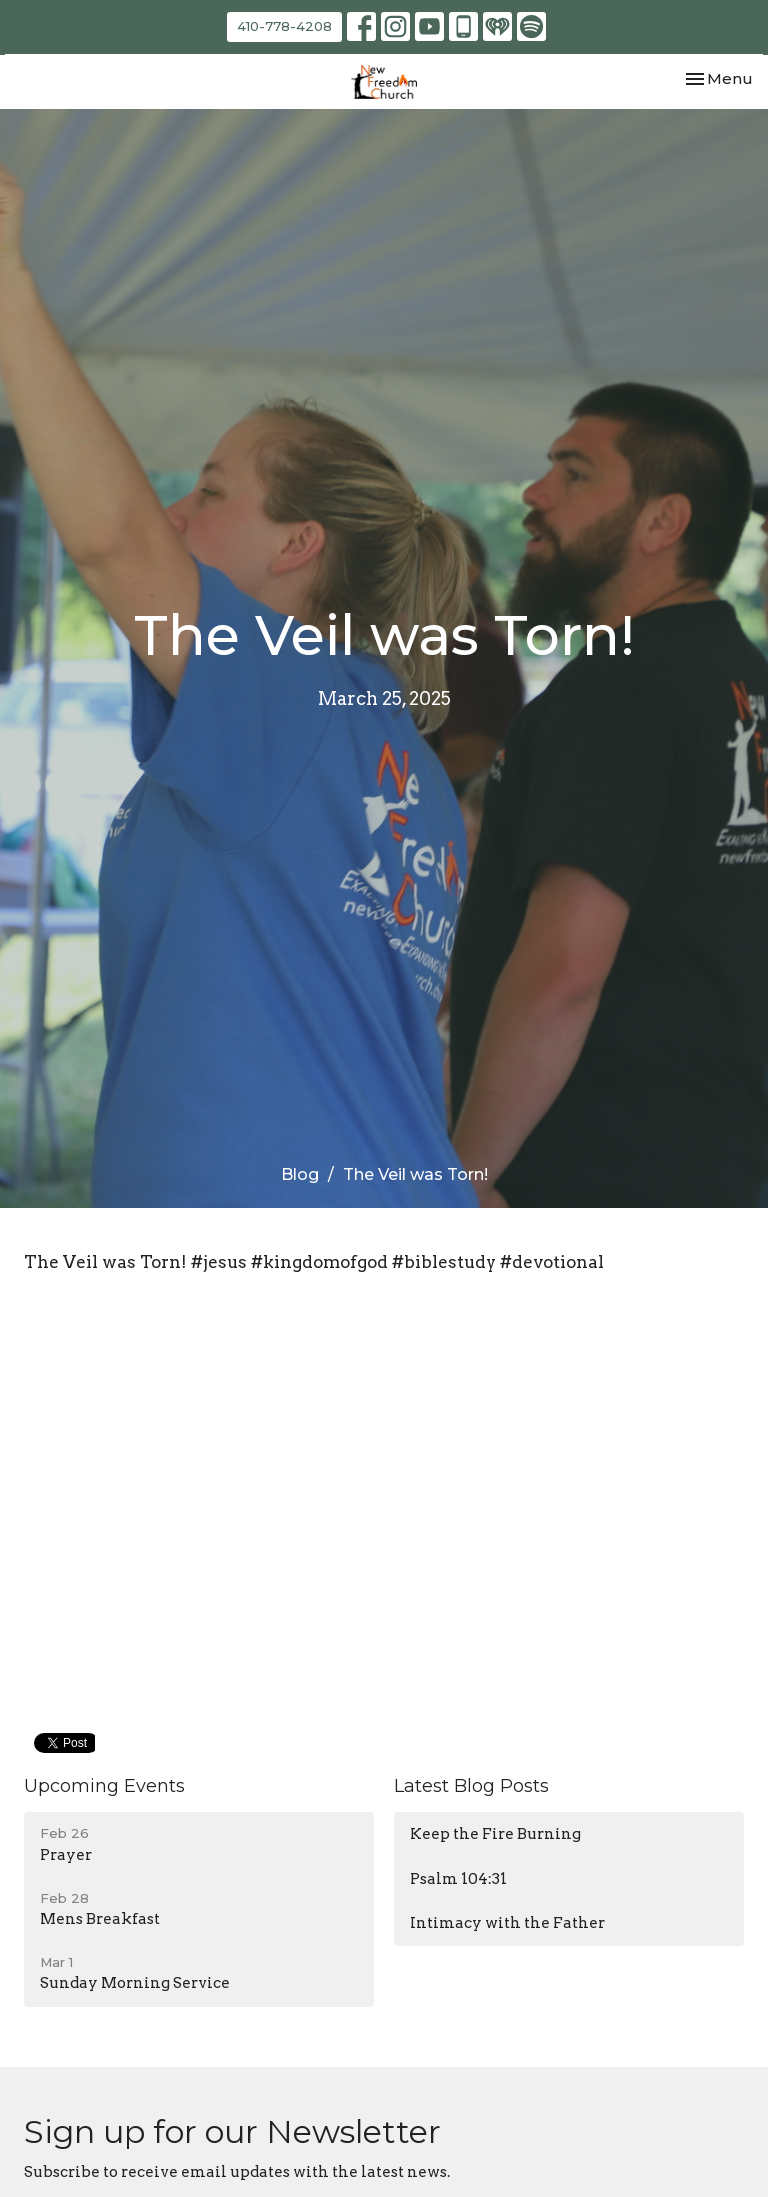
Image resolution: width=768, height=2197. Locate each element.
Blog (300, 1174)
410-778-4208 (284, 26)
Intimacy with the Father (507, 1923)
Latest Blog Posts (471, 1786)
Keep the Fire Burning (495, 1834)
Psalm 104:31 (458, 1879)
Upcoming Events (104, 1786)
